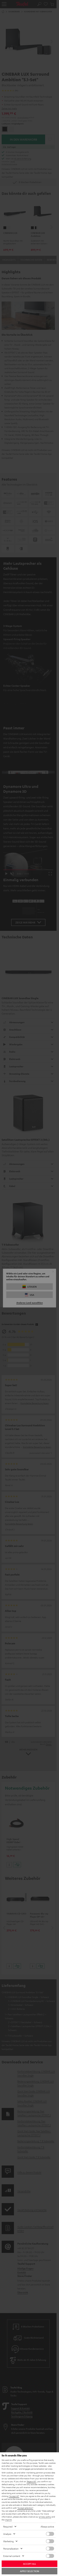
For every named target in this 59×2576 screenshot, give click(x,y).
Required (7, 2526)
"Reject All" (31, 2481)
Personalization (11, 2548)
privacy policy (45, 2516)
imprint (8, 2519)
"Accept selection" (25, 2508)
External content (11, 2555)
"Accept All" (14, 2496)
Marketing (8, 2541)
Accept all (29, 2563)
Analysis (7, 2533)
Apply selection (29, 2571)
